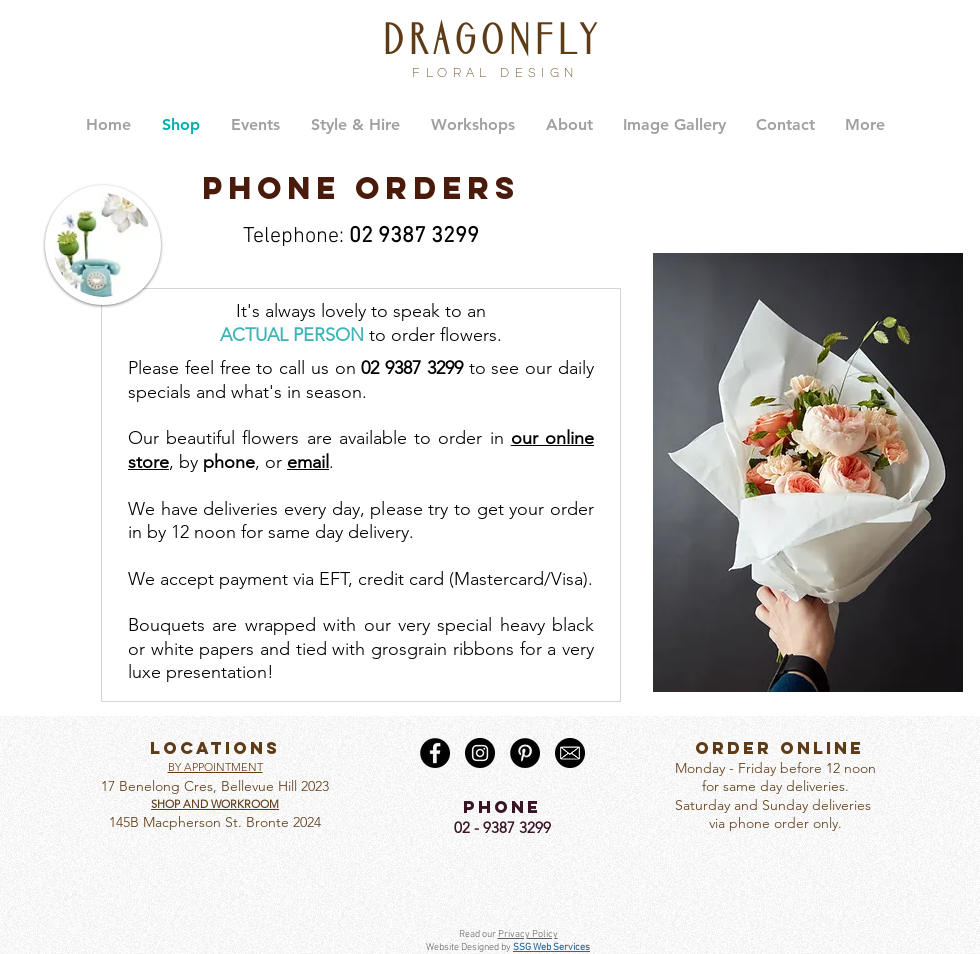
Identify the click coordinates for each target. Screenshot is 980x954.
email (308, 462)
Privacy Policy (528, 934)
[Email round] (570, 753)
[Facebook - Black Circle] (435, 753)
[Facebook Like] (502, 873)
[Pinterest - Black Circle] (525, 753)
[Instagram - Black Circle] (480, 753)
